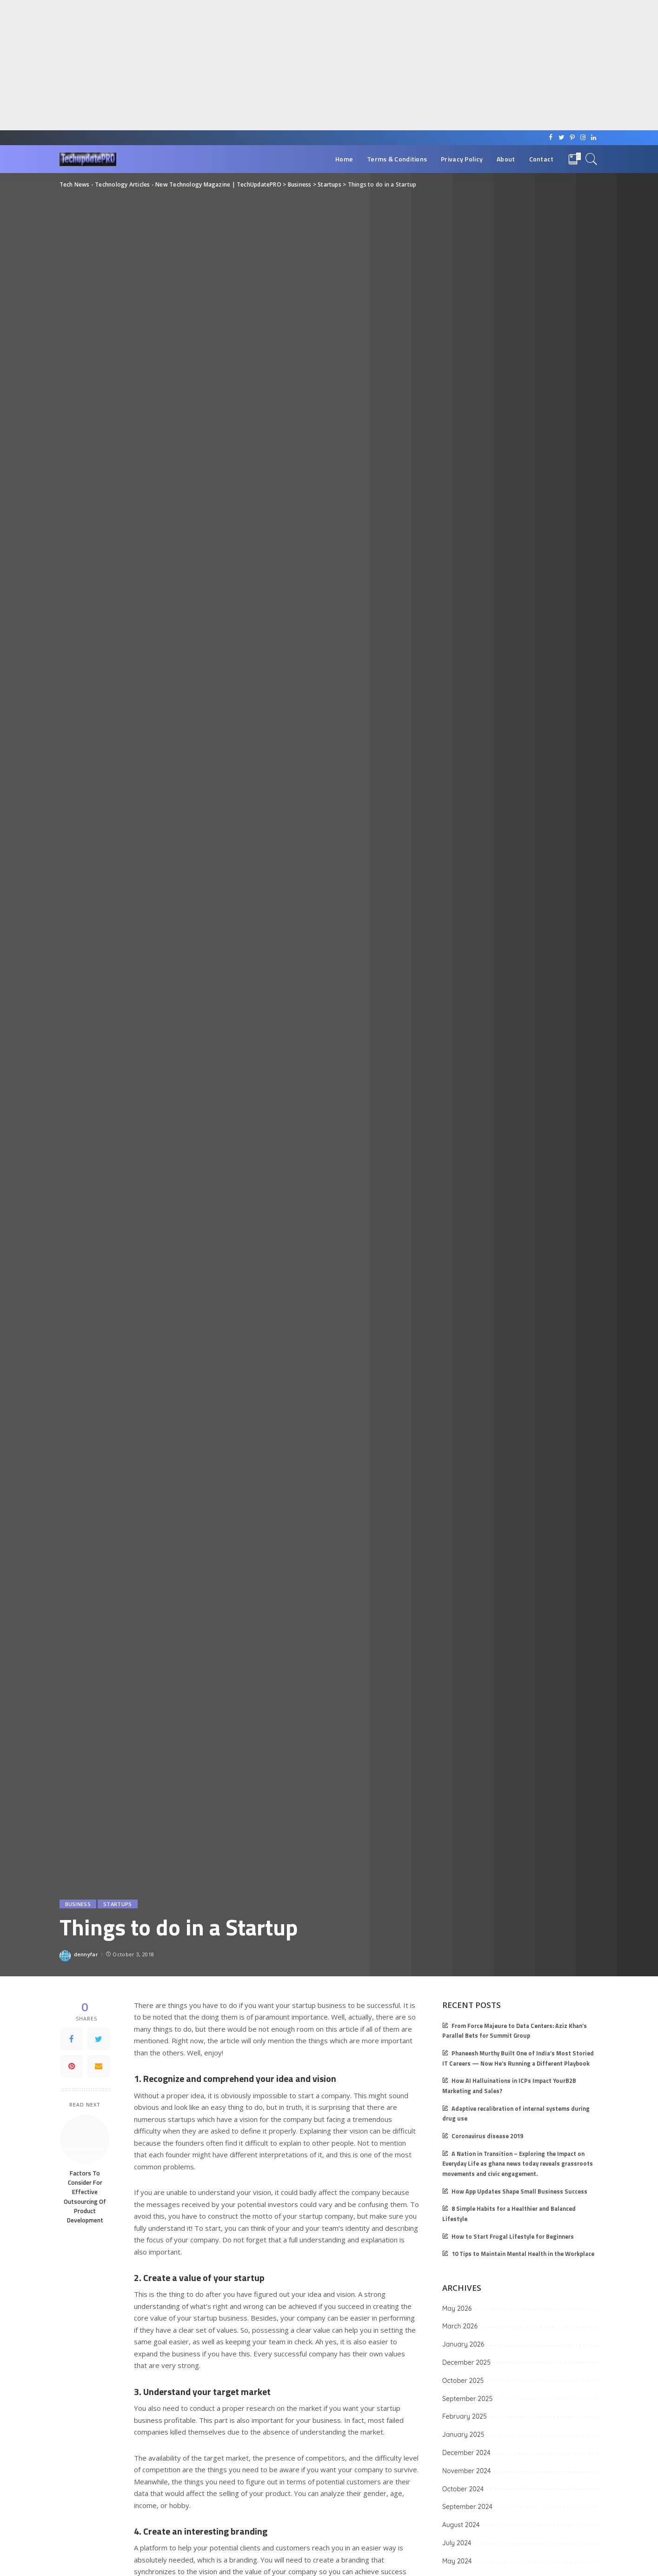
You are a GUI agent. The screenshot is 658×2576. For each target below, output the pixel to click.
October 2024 (463, 2489)
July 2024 (457, 2543)
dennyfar (86, 1954)
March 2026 (460, 2326)
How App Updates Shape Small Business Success (519, 2191)
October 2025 (463, 2380)
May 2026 (457, 2308)
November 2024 (466, 2471)
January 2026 (463, 2344)
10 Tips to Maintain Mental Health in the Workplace (523, 2253)
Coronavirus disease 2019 (487, 2136)
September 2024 (467, 2506)
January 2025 (463, 2434)
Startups (117, 1903)
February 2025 (464, 2416)
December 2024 (466, 2453)
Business (78, 1903)
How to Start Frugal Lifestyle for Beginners (513, 2236)
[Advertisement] (279, 65)
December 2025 (466, 2362)
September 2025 (467, 2399)
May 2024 (457, 2561)
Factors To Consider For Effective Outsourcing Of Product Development (85, 2196)
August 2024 (461, 2525)
